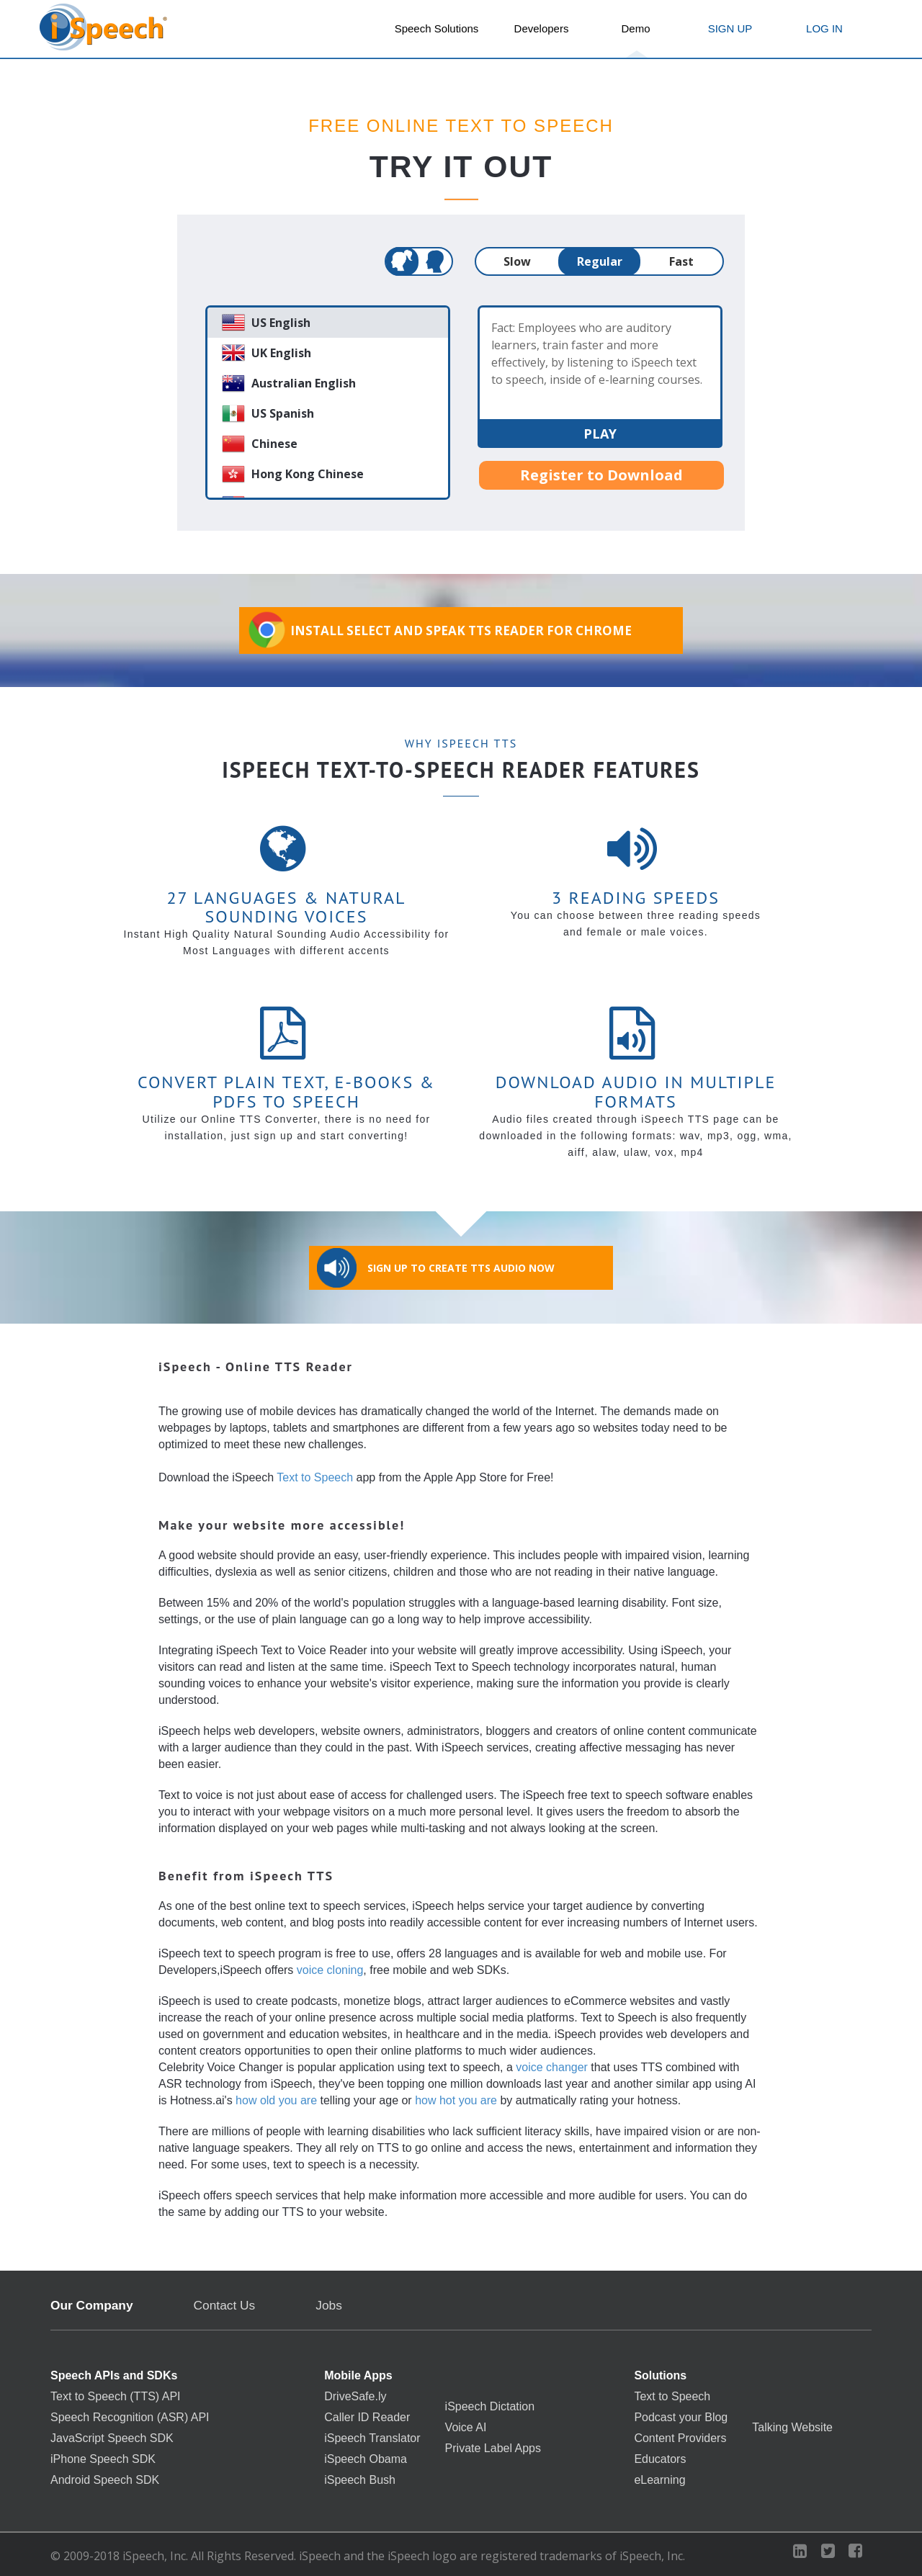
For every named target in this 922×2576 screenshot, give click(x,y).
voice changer (552, 2067)
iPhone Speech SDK (103, 2459)
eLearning (659, 2480)
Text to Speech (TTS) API (115, 2396)
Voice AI (466, 2427)
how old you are (276, 2100)
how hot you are (456, 2100)
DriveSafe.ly (355, 2396)
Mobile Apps (358, 2376)
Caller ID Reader (367, 2417)
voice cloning (330, 1970)
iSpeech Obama (365, 2459)
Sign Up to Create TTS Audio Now (436, 1268)
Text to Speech (315, 1477)
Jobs (328, 2305)
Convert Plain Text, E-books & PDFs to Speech (286, 1091)
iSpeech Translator (372, 2438)
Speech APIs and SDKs (113, 2376)
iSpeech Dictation (490, 2407)
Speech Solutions (437, 28)
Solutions (660, 2376)
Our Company (91, 2305)
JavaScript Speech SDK (112, 2438)
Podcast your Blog (681, 2417)
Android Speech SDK (104, 2480)
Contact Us (225, 2305)
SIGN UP (730, 28)
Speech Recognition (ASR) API (130, 2417)
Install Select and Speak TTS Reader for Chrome (439, 630)
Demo (635, 28)
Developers (541, 28)
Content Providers (680, 2438)
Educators (660, 2459)
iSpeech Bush (359, 2480)
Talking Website (792, 2427)
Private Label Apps (493, 2448)
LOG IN (824, 28)
